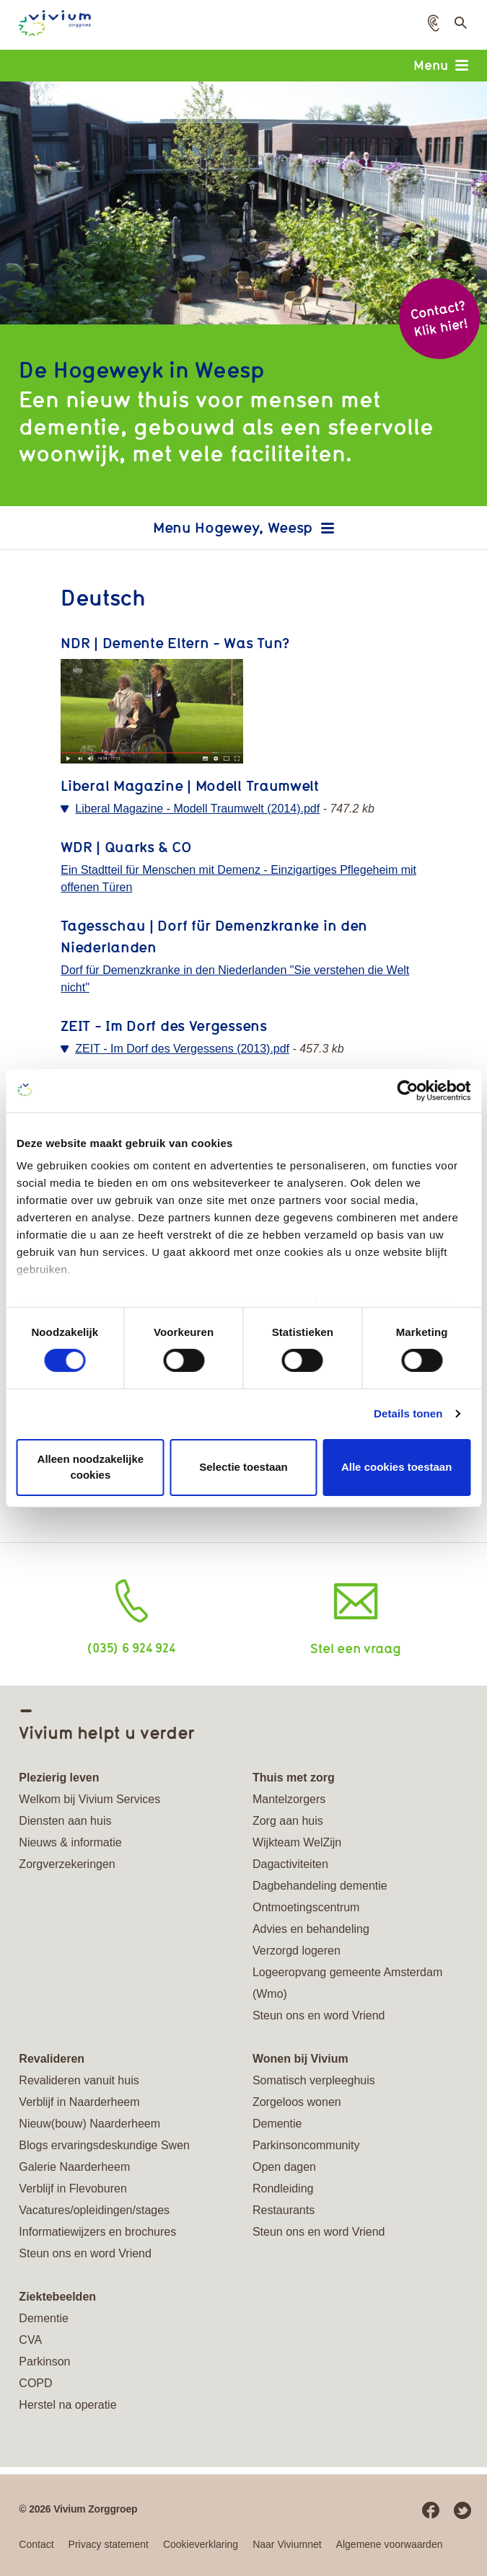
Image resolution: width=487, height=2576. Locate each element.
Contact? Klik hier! (438, 318)
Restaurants (284, 2210)
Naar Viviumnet (287, 2544)
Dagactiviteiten (290, 1864)
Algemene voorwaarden (389, 2544)
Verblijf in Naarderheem (79, 2102)
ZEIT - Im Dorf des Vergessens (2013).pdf (182, 1049)
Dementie (277, 2123)
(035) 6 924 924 (131, 1647)
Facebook (430, 2510)
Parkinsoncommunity (306, 2145)
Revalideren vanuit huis (79, 2080)
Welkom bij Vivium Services (89, 1799)
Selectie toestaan (243, 1467)
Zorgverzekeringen (67, 1864)
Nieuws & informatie (70, 1842)
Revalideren (51, 2059)
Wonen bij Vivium (300, 2059)
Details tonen (408, 1413)
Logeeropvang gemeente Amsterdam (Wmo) (347, 1983)
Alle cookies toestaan (396, 1467)
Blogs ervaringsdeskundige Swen (104, 2145)
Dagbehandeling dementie (320, 1886)
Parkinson (44, 2361)
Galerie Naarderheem (74, 2167)
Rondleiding (283, 2188)
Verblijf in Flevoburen (72, 2188)
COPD (35, 2383)
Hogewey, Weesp (253, 527)
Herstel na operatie (67, 2405)
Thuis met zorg (294, 1777)
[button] (433, 23)
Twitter (462, 2510)
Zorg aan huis (288, 1821)
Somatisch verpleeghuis (314, 2080)
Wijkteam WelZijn (297, 1842)
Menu (440, 65)
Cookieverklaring (200, 2544)
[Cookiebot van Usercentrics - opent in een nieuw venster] (407, 1090)
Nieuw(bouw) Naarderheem (89, 2123)
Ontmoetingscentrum (306, 1907)
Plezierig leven (59, 1777)
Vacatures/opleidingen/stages (94, 2210)
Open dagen (284, 2167)
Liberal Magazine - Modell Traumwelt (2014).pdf (197, 808)
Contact (36, 2544)
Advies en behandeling (311, 1929)
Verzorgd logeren (297, 1950)
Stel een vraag (355, 1648)
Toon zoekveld (459, 27)
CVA (30, 2340)
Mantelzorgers (289, 1799)
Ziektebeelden (57, 2296)
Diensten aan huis (65, 1821)
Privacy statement (109, 2544)
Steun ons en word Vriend (319, 2015)
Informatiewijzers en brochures (97, 2232)
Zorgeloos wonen (297, 2102)
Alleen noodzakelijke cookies (91, 1467)
